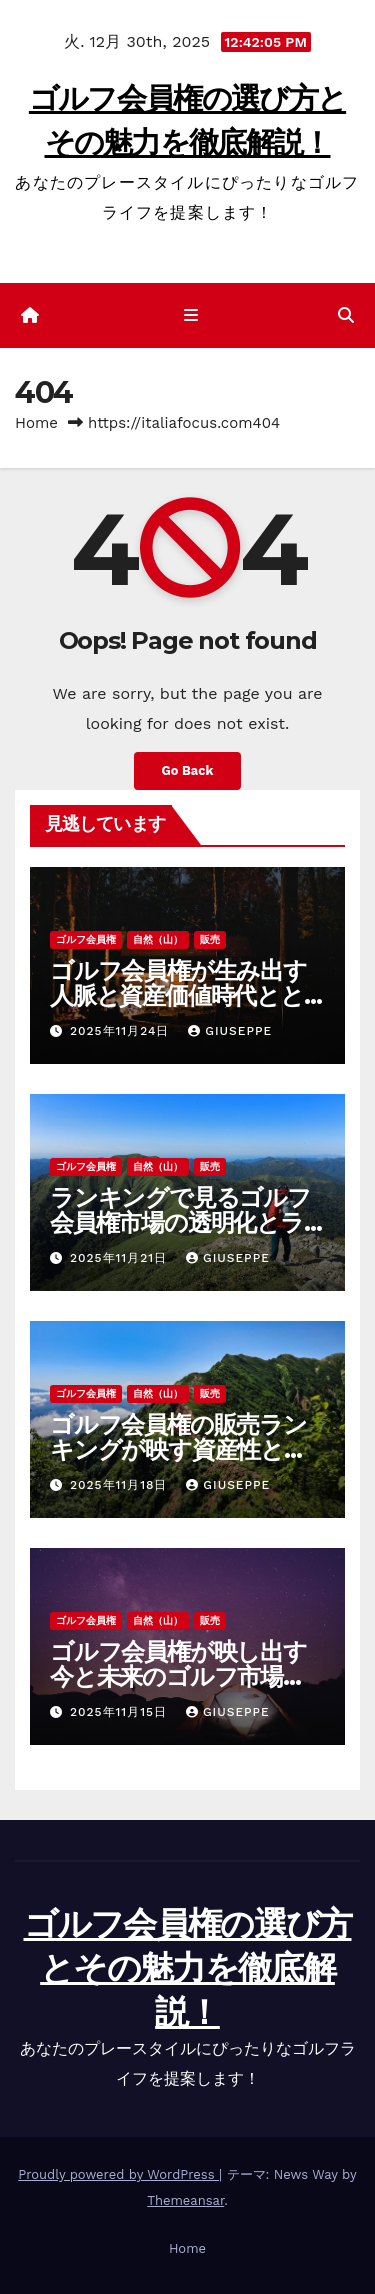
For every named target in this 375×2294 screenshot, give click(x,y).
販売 (210, 939)
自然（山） (158, 939)
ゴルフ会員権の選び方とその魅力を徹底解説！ (188, 1968)
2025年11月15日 (121, 1712)
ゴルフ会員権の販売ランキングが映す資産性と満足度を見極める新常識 (178, 1449)
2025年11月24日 (122, 1031)
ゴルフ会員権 (86, 939)
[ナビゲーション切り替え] (191, 316)
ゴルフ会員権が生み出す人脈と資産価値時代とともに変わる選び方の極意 (178, 995)
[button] (346, 315)
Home (36, 423)
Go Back (188, 770)
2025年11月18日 (121, 1485)
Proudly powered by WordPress (118, 2174)
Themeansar (185, 2200)
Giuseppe (230, 1031)
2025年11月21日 (121, 1258)
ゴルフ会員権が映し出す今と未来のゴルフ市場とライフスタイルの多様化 (179, 1676)
